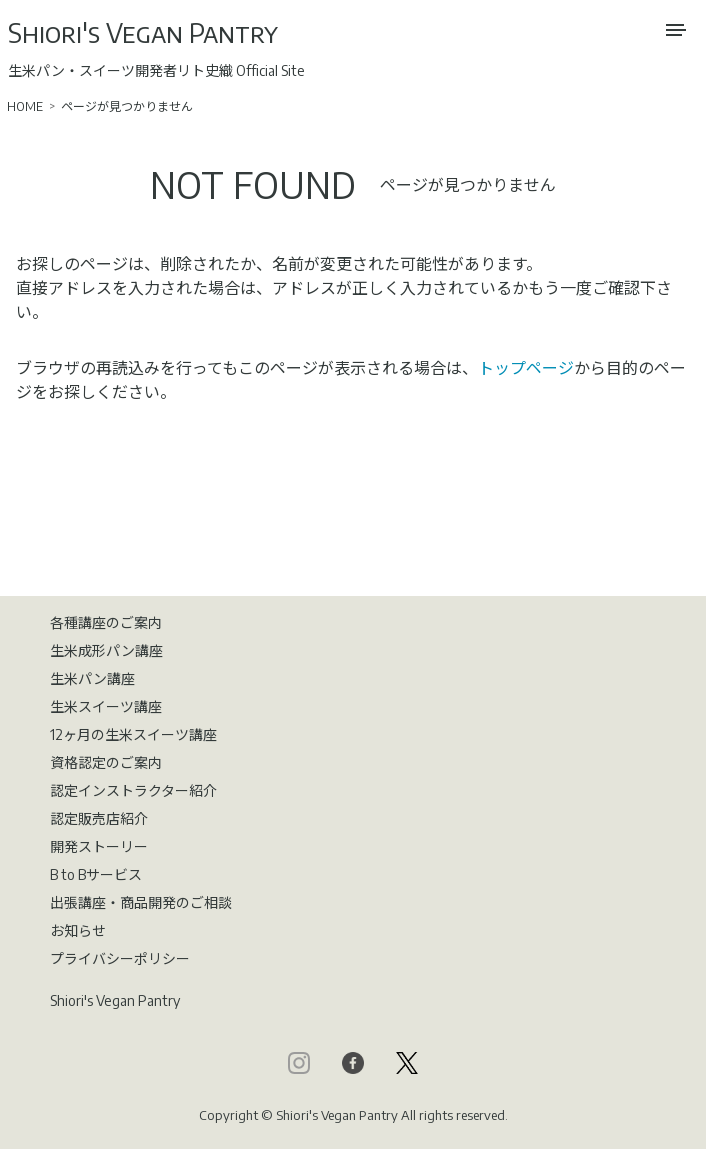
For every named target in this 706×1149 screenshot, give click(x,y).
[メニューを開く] (676, 30)
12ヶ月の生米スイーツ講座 (133, 734)
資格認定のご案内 (106, 762)
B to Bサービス (96, 874)
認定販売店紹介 (99, 818)
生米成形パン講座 (106, 650)
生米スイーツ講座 (106, 706)
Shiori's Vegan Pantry (143, 32)
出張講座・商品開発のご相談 (141, 902)
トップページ (526, 368)
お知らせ (78, 930)
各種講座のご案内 (106, 622)
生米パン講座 (92, 678)
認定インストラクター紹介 (133, 790)
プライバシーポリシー (120, 958)
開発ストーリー (99, 846)
